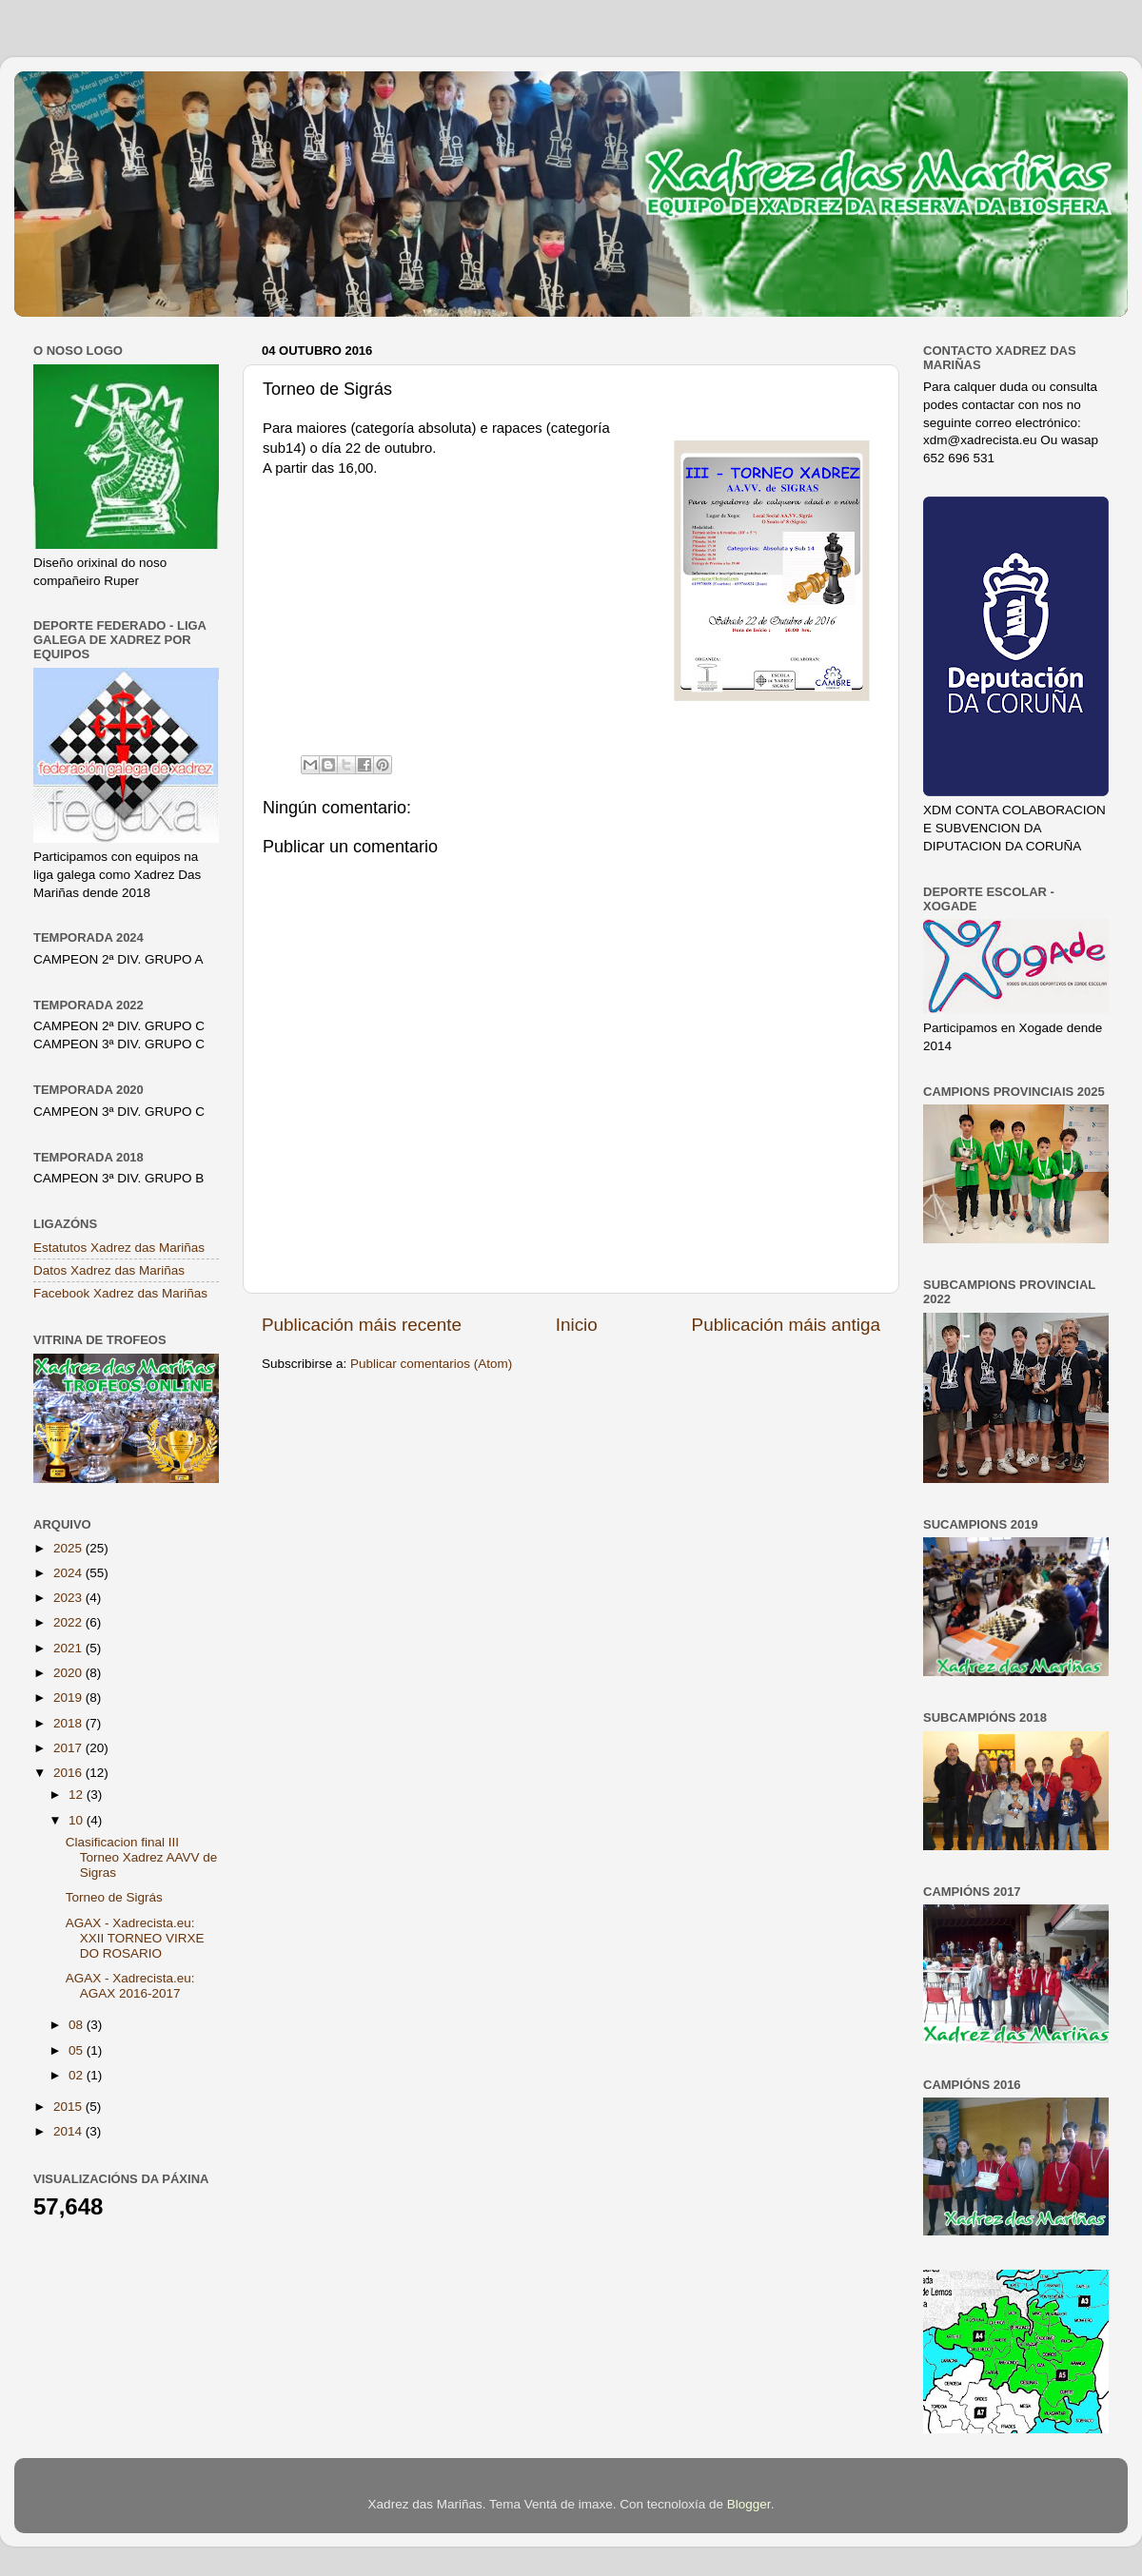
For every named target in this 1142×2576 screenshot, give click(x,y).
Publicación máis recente (362, 1325)
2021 (69, 1648)
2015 (69, 2106)
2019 (69, 1697)
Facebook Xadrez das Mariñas (120, 1293)
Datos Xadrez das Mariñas (109, 1270)
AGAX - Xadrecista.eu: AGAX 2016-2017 (130, 1985)
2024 (69, 1573)
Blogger (749, 2504)
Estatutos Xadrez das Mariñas (119, 1247)
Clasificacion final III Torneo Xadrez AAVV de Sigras (142, 1857)
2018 (69, 1723)
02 (78, 2075)
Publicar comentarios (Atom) (431, 1363)
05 (78, 2050)
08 (78, 2025)
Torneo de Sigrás (114, 1897)
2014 (69, 2131)
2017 (69, 1748)
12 (78, 1794)
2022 (69, 1622)
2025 (69, 1548)
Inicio (577, 1325)
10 (78, 1820)
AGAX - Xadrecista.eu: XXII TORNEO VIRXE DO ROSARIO (135, 1938)
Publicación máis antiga (786, 1325)
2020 (69, 1673)
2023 (69, 1597)
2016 (69, 1773)
